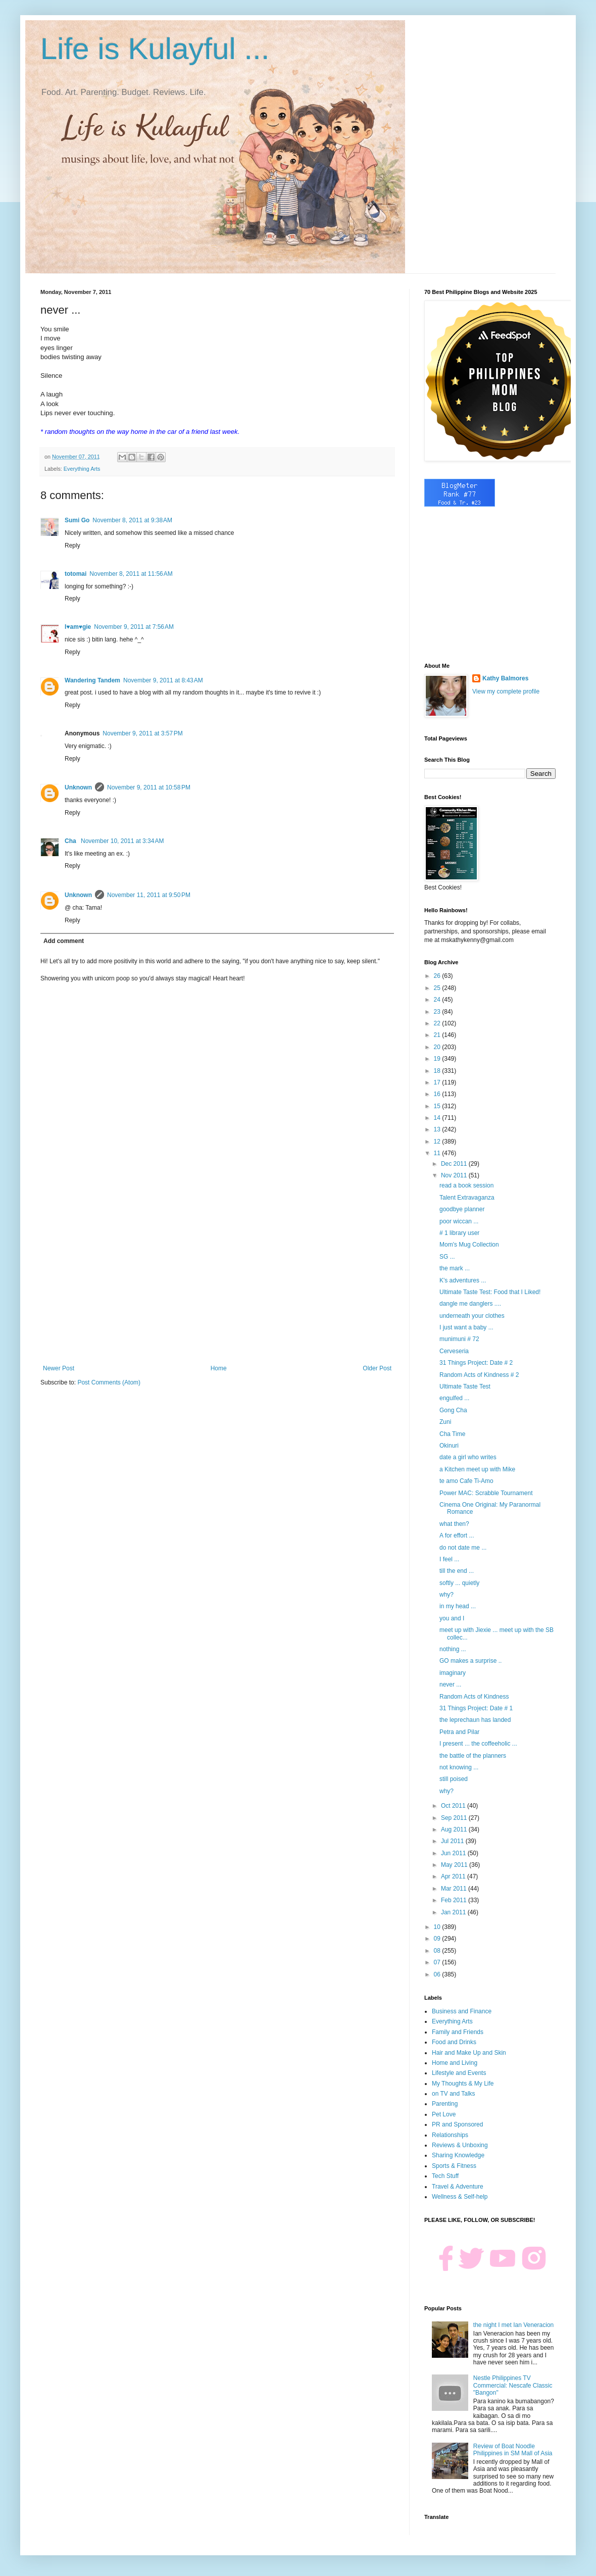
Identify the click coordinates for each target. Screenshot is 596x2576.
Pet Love (444, 2114)
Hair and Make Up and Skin (469, 2052)
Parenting (445, 2103)
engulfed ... (454, 1398)
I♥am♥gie (78, 626)
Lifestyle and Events (459, 2072)
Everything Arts (82, 469)
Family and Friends (457, 2032)
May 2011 (455, 1864)
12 (438, 1141)
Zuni (445, 1421)
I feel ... (449, 1559)
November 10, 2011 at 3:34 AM (122, 841)
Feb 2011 (454, 1900)
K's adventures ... (462, 1280)
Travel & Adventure (457, 2186)
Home (219, 1368)
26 (438, 975)
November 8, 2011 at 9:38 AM (132, 520)
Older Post (377, 1368)
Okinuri (449, 1445)
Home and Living (454, 2062)
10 (438, 1926)
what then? (454, 1523)
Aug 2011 (455, 1829)
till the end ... (456, 1570)
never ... (450, 1684)
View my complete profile (505, 691)
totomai (75, 573)
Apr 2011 (454, 1876)
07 (438, 1962)
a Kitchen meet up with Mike (477, 1469)
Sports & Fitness (454, 2165)
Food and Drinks (454, 2042)
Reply (72, 545)
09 (438, 1938)
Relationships (450, 2135)
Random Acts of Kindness (474, 1696)
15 (438, 1106)
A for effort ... (456, 1535)
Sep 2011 (455, 1817)
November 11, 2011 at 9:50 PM (148, 895)
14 (438, 1117)
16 (438, 1094)
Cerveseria (454, 1351)
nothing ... (452, 1649)
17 (438, 1082)
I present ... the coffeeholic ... (478, 1743)
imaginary (452, 1672)
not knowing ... (458, 1767)
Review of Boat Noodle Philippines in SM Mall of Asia (513, 2450)
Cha (71, 841)
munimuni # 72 (459, 1339)
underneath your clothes (472, 1315)
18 (438, 1070)
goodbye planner (461, 1209)
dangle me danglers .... (470, 1303)
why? (446, 1594)
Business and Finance (461, 2011)
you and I (451, 1618)
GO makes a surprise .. (470, 1660)
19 (438, 1058)
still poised (453, 1778)
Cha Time (452, 1434)
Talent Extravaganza (466, 1197)
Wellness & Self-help (460, 2196)
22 (438, 1023)
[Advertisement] (217, 1281)
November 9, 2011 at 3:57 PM (142, 733)
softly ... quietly (459, 1583)
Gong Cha (453, 1410)
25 (438, 988)
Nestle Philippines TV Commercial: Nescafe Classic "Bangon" (513, 2385)
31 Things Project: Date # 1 (476, 1708)
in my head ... (457, 1606)
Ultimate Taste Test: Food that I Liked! (489, 1292)
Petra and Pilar (459, 1732)
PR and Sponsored (457, 2124)
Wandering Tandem (92, 680)
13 (438, 1129)
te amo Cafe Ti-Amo (466, 1480)
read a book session (466, 1185)
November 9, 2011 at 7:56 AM (134, 626)
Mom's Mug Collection (469, 1244)
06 (438, 1974)
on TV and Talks (453, 2093)
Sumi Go (77, 520)
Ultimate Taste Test (464, 1386)
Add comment (63, 941)
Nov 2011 (455, 1175)
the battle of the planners (472, 1755)
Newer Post (58, 1368)
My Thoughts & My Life (463, 2083)
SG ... (447, 1256)
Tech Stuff (445, 2175)
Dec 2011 (455, 1163)
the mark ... (454, 1268)
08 (438, 1950)
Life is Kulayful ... (155, 49)
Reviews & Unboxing (460, 2145)
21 (438, 1034)
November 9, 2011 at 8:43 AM (163, 680)
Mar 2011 (454, 1888)
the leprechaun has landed (475, 1719)
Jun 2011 (454, 1853)
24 (438, 999)
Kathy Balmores (505, 678)
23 (438, 1011)
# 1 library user (459, 1232)
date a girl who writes (467, 1457)
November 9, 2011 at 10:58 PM (148, 787)
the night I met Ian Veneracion (513, 2325)
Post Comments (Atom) (108, 1382)
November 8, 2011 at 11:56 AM (130, 573)
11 (438, 1153)
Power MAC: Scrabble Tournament (486, 1493)
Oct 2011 (454, 1805)
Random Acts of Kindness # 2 (479, 1374)
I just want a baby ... (466, 1327)
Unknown (78, 787)
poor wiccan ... (458, 1221)
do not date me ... (462, 1547)
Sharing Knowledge (458, 2155)
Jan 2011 (454, 1912)
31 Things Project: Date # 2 (476, 1362)
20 (438, 1047)
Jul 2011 (453, 1841)
